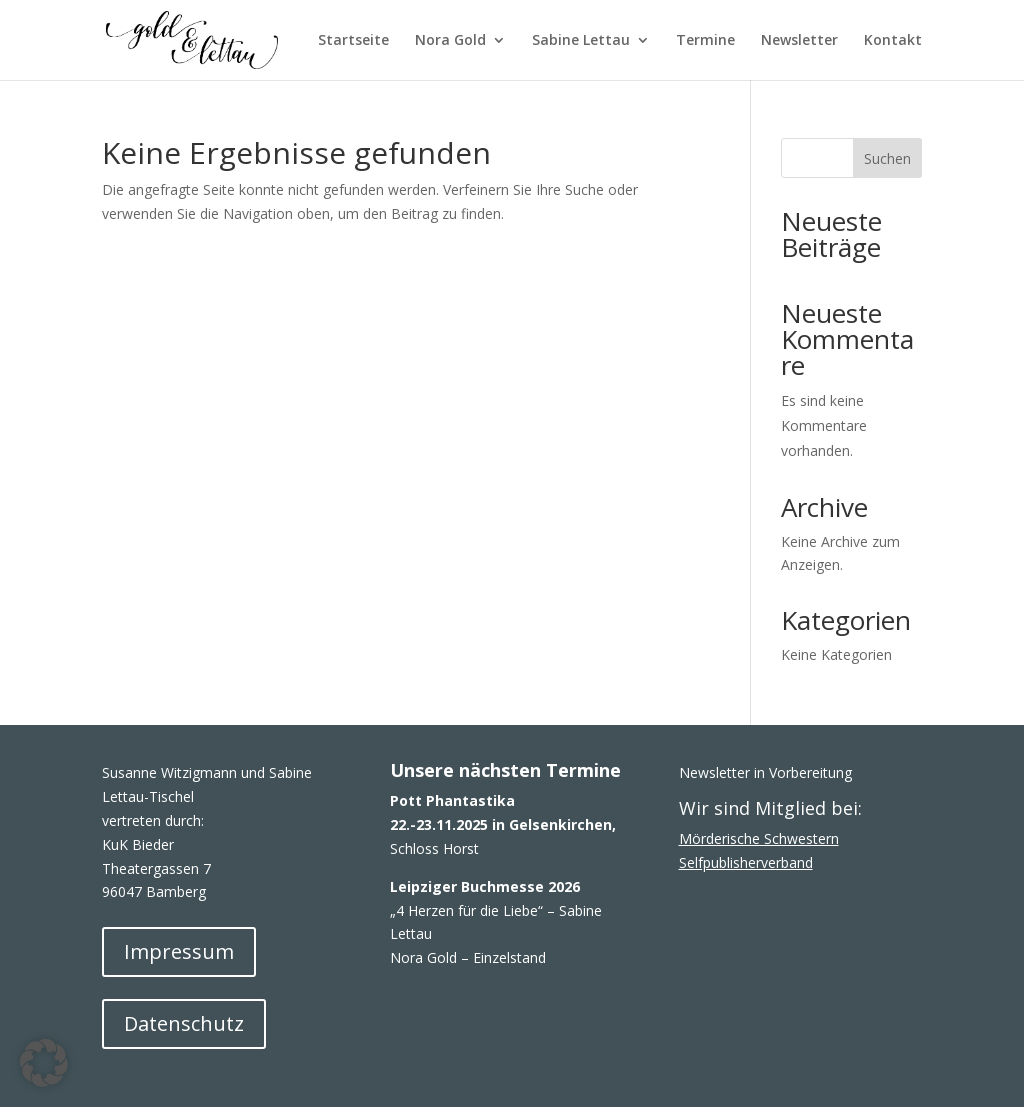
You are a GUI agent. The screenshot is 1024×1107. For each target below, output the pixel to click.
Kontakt (893, 41)
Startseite (353, 41)
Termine (705, 41)
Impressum (179, 951)
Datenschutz (184, 1023)
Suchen (887, 158)
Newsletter (799, 41)
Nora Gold (450, 41)
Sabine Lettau (581, 41)
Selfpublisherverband (746, 862)
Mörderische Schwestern (759, 838)
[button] (44, 1063)
